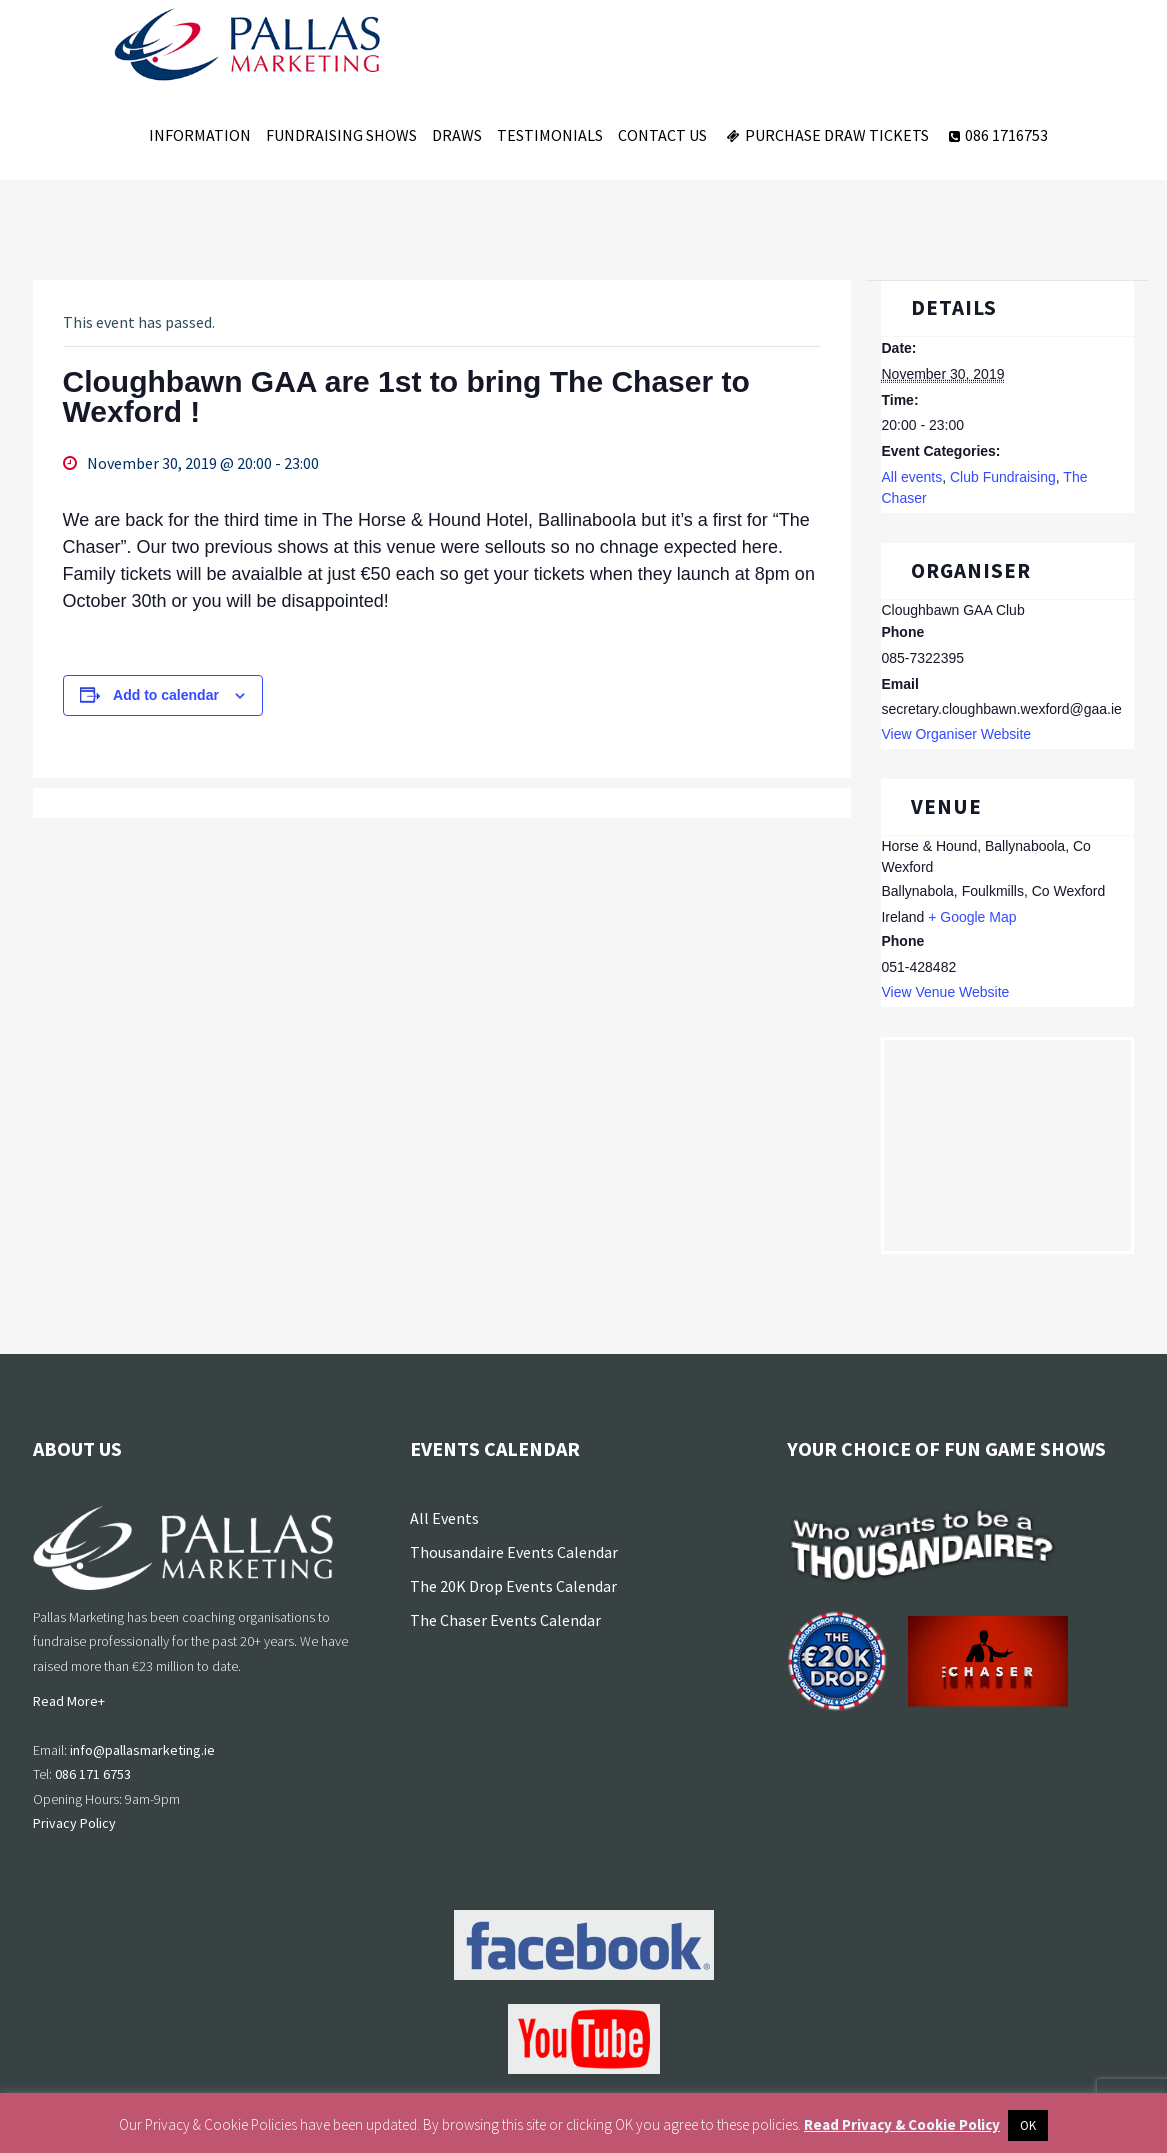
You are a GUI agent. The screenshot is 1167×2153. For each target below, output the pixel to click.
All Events (444, 1518)
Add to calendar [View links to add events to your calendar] (166, 695)
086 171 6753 (93, 1774)
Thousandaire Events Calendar (514, 1552)
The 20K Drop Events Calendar (513, 1586)
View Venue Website (945, 992)
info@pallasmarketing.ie (142, 1750)
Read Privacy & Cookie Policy (902, 2124)
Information (200, 135)
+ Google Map (972, 917)
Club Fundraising (1003, 477)
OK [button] (1028, 2125)
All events (911, 477)
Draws (457, 135)
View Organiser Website (956, 734)
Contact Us (662, 135)
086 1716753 (996, 135)
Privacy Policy (74, 1823)
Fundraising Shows (341, 135)
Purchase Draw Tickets (825, 135)
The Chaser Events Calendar (505, 1620)
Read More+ (69, 1701)
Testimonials (550, 135)
